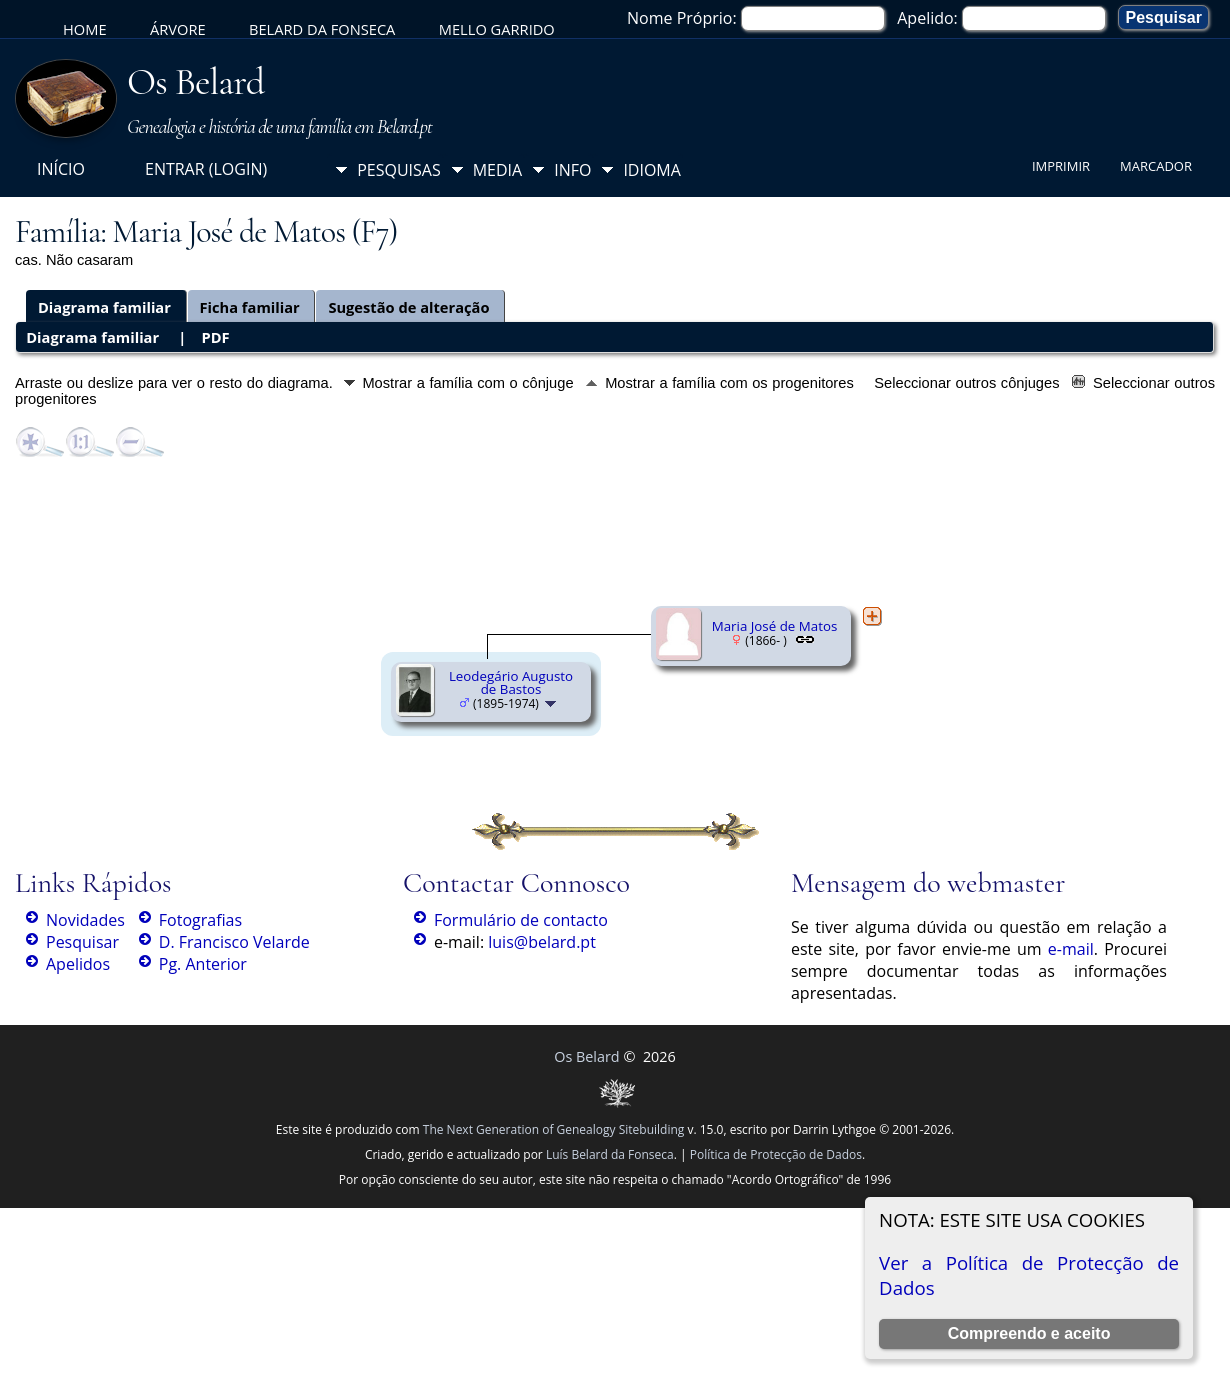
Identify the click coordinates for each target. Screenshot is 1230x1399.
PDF (215, 337)
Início (61, 169)
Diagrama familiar (104, 307)
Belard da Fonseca (322, 29)
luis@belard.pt (542, 942)
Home (85, 29)
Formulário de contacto (521, 920)
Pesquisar (82, 942)
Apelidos (78, 964)
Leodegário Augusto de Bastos (511, 682)
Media (497, 170)
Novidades (85, 920)
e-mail (1071, 949)
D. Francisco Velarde (234, 942)
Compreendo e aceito (1029, 1333)
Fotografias (200, 920)
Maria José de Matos (775, 626)
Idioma (652, 170)
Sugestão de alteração (408, 307)
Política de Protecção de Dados (776, 1154)
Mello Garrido (497, 29)
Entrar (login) (206, 169)
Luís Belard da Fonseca (610, 1154)
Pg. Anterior (203, 964)
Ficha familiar (250, 307)
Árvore (178, 29)
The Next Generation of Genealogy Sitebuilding (554, 1129)
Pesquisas (399, 170)
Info (572, 170)
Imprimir (1061, 166)
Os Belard (195, 82)
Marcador (1156, 166)
